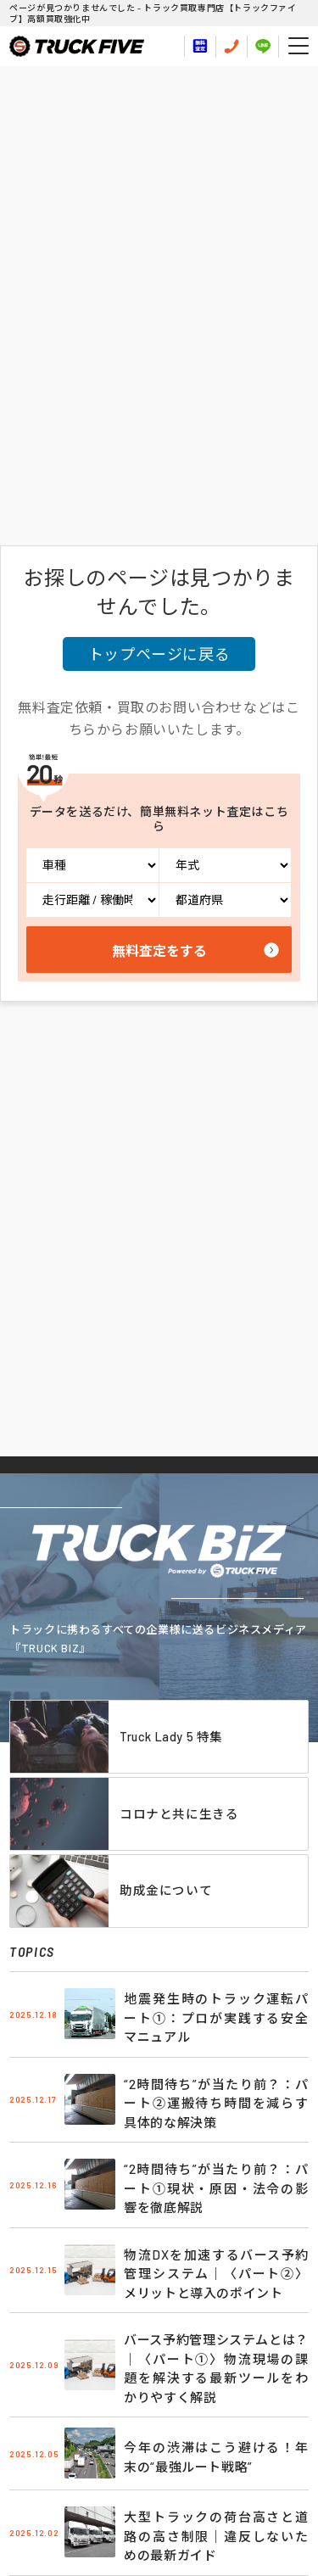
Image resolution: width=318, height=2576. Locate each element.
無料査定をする (159, 950)
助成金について (166, 1889)
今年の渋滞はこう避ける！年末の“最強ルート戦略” (216, 2456)
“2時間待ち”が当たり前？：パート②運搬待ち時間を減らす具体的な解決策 (216, 2103)
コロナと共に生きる (179, 1813)
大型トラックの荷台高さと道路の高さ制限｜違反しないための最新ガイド (216, 2535)
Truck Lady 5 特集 (171, 1736)
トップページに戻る (159, 654)
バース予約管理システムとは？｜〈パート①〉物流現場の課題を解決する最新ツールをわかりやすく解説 (216, 2368)
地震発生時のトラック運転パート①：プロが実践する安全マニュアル (216, 2017)
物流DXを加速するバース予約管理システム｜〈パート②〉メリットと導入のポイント (216, 2273)
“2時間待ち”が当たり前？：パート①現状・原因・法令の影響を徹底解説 (216, 2188)
